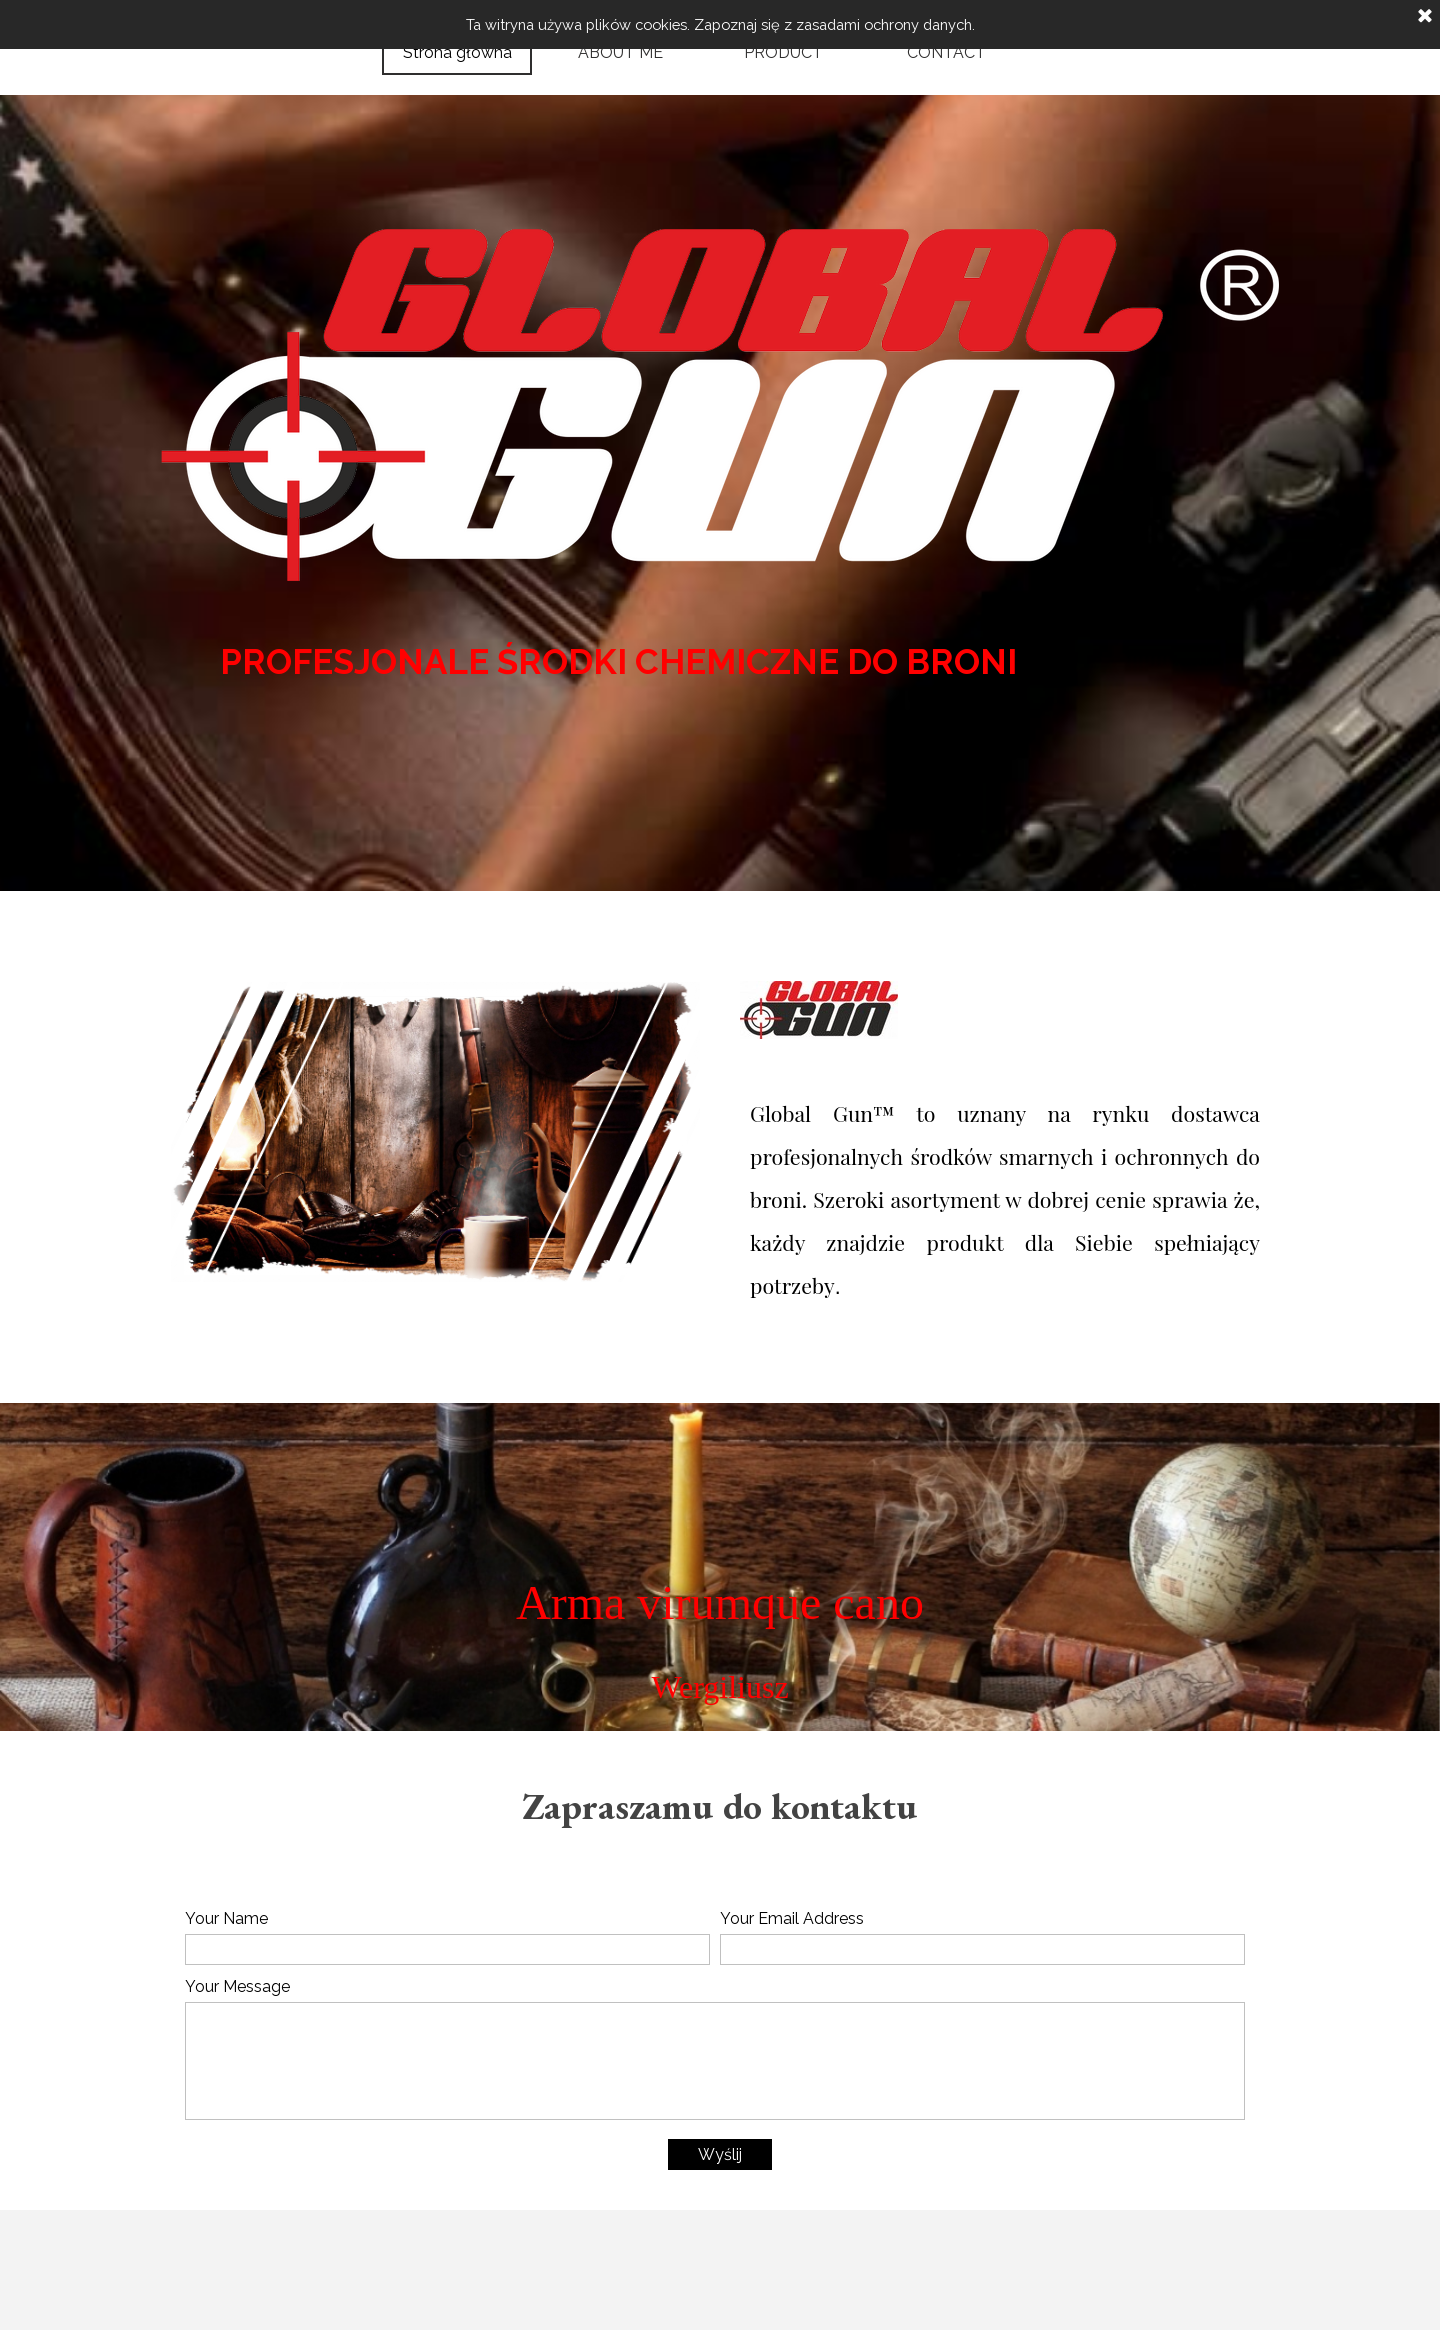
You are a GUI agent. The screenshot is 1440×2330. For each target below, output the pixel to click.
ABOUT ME (620, 52)
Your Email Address (792, 1918)
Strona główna (457, 52)
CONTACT (946, 52)
